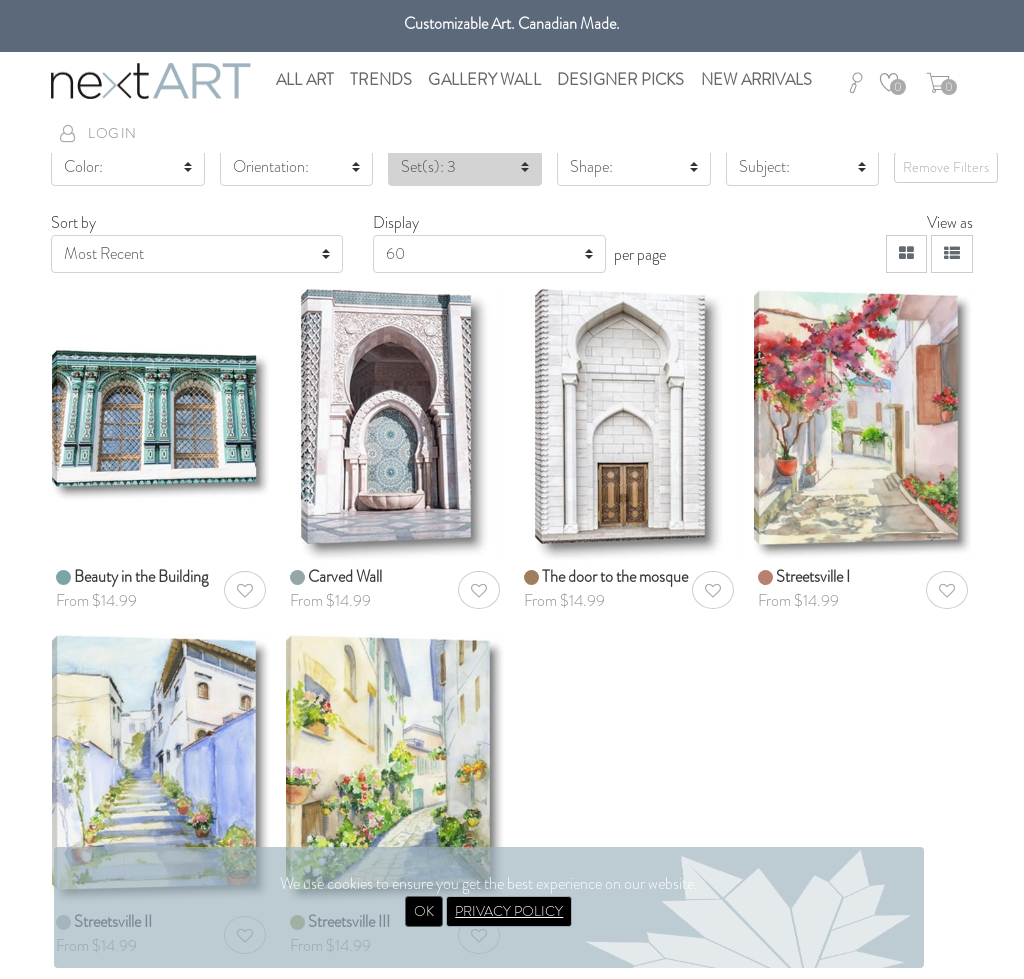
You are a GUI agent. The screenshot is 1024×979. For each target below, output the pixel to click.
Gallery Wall (484, 79)
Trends (381, 79)
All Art (305, 79)
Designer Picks (621, 79)
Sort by (73, 222)
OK (424, 911)
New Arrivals (756, 79)
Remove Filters (946, 167)
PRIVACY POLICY (509, 911)
